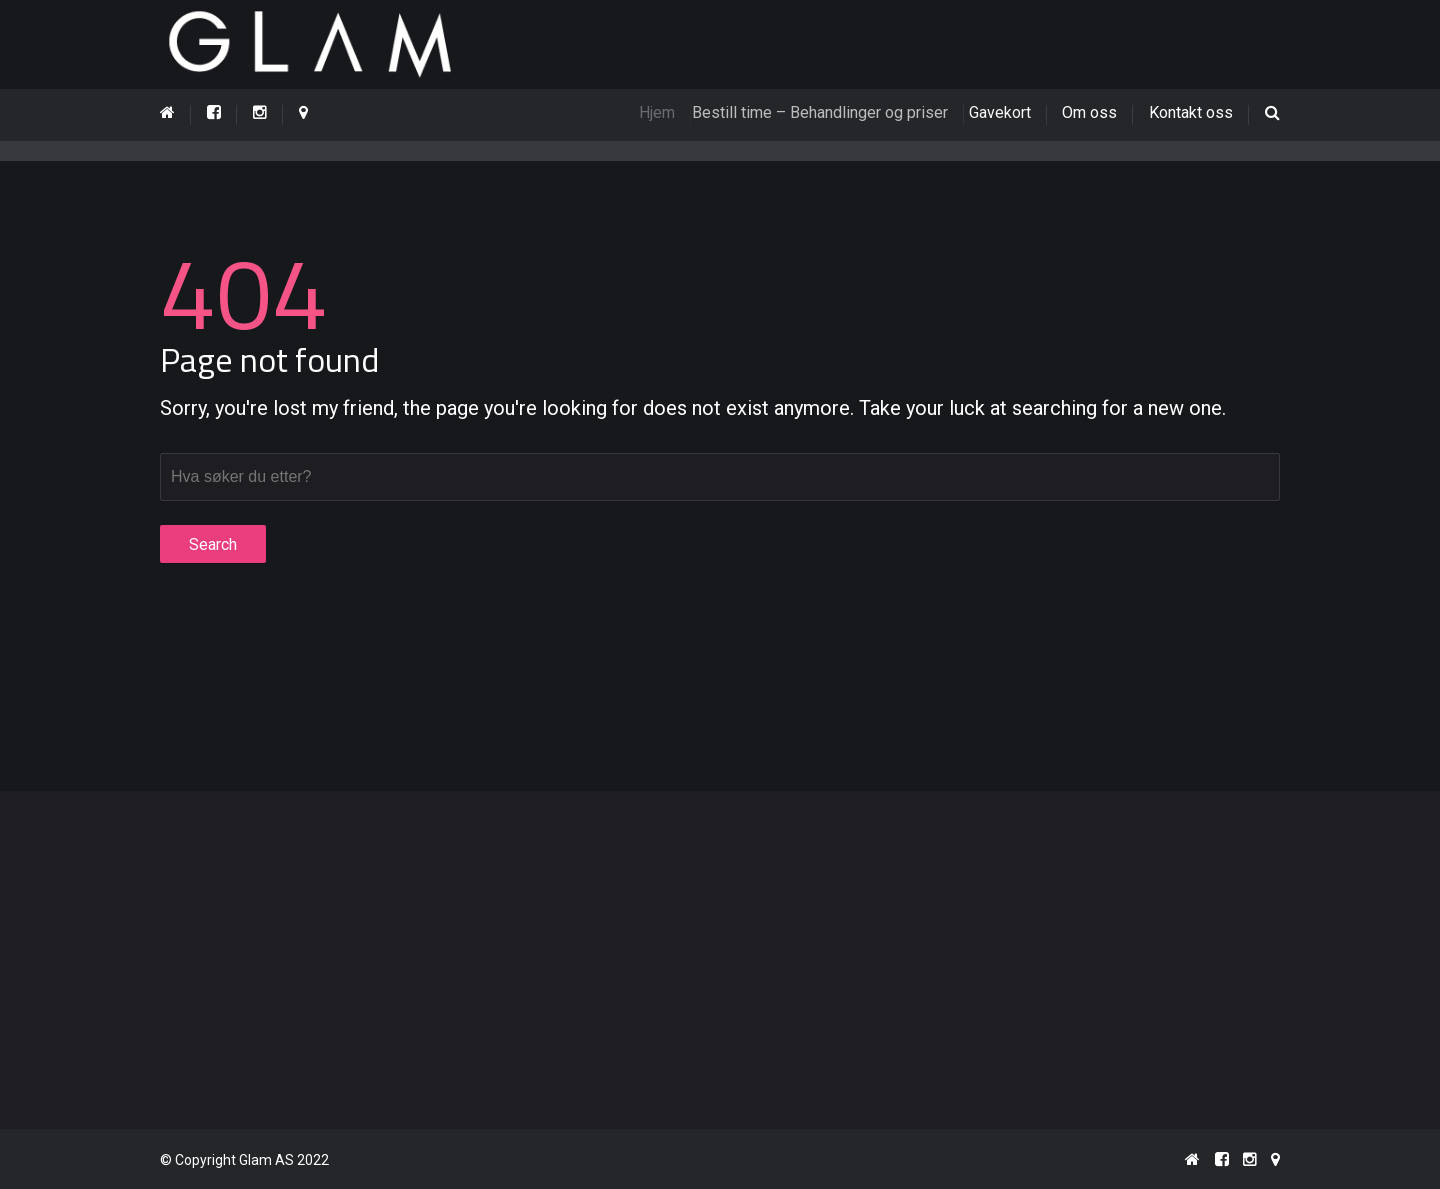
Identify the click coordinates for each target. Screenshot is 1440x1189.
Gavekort (1005, 112)
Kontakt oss (1191, 112)
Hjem (665, 112)
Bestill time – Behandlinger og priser (829, 112)
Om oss (1089, 112)
